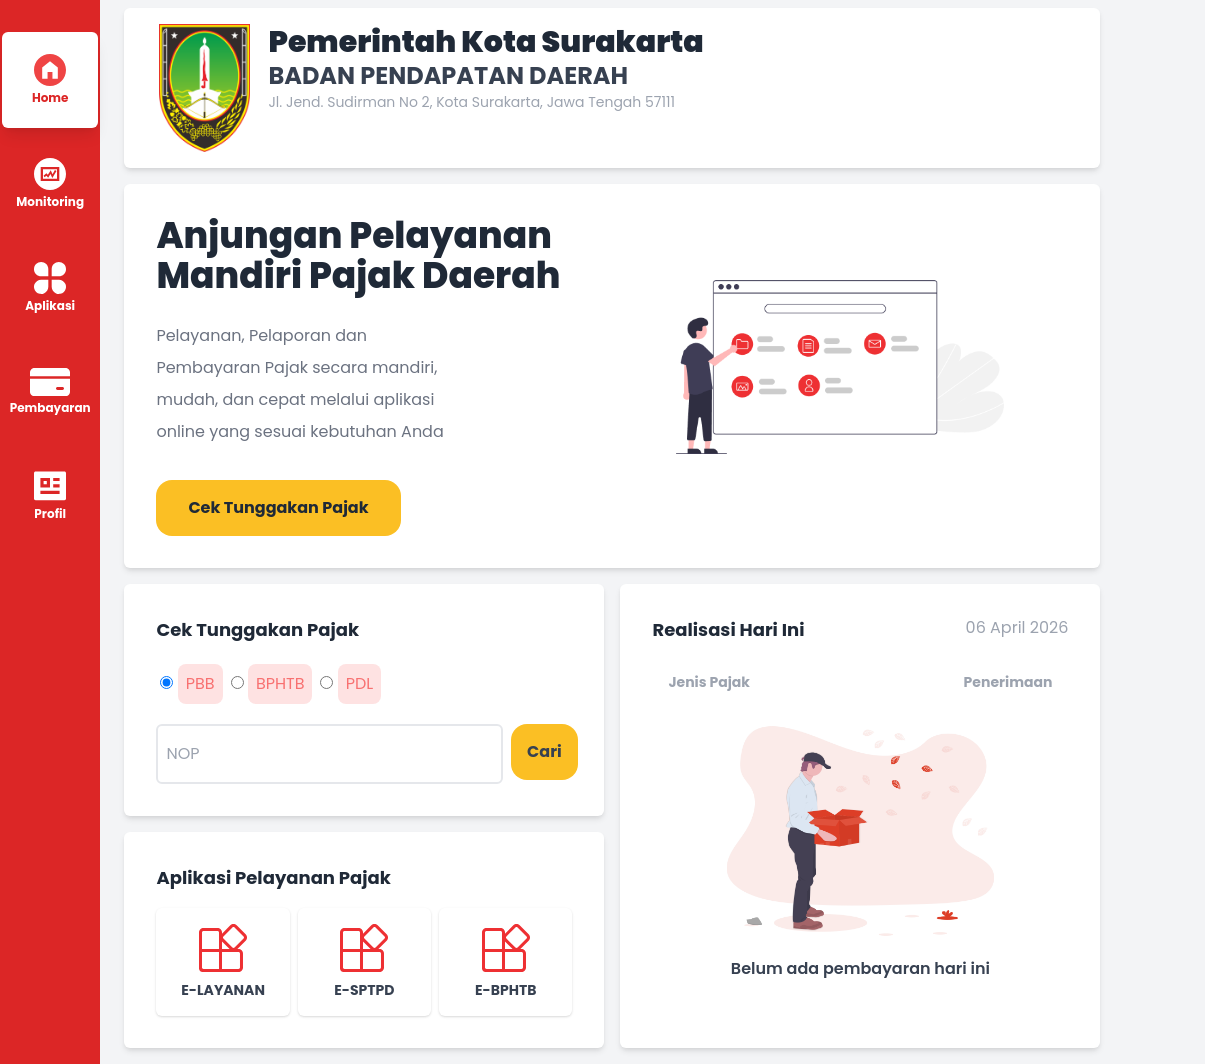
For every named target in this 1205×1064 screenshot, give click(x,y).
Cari (544, 751)
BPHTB (280, 683)
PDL (360, 683)
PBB (200, 683)
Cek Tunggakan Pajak (278, 507)
